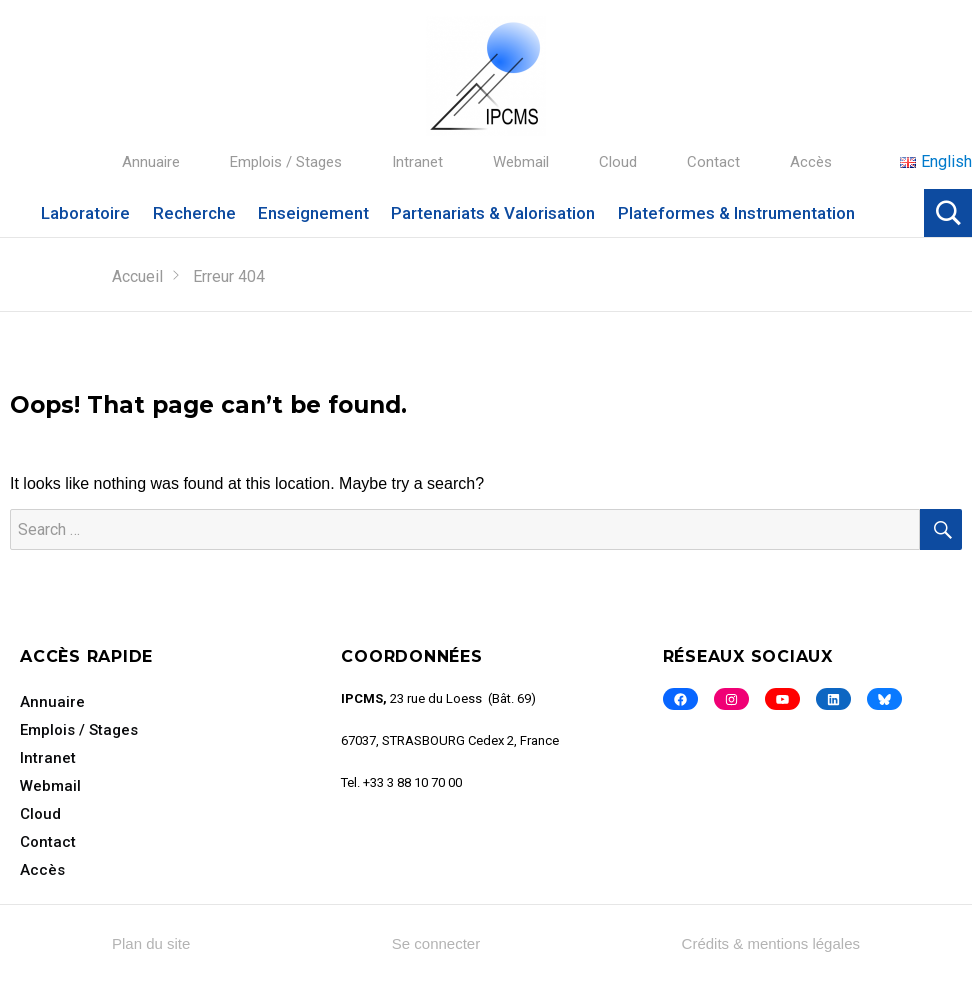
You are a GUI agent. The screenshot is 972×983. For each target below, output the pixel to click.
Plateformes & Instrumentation (736, 213)
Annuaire (151, 162)
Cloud (618, 162)
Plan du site (151, 943)
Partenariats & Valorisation (493, 213)
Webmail (521, 162)
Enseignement (313, 213)
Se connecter (436, 943)
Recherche (194, 213)
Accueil (137, 276)
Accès (811, 162)
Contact (713, 162)
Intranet (417, 162)
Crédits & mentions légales (771, 943)
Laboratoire (85, 213)
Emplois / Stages (286, 162)
